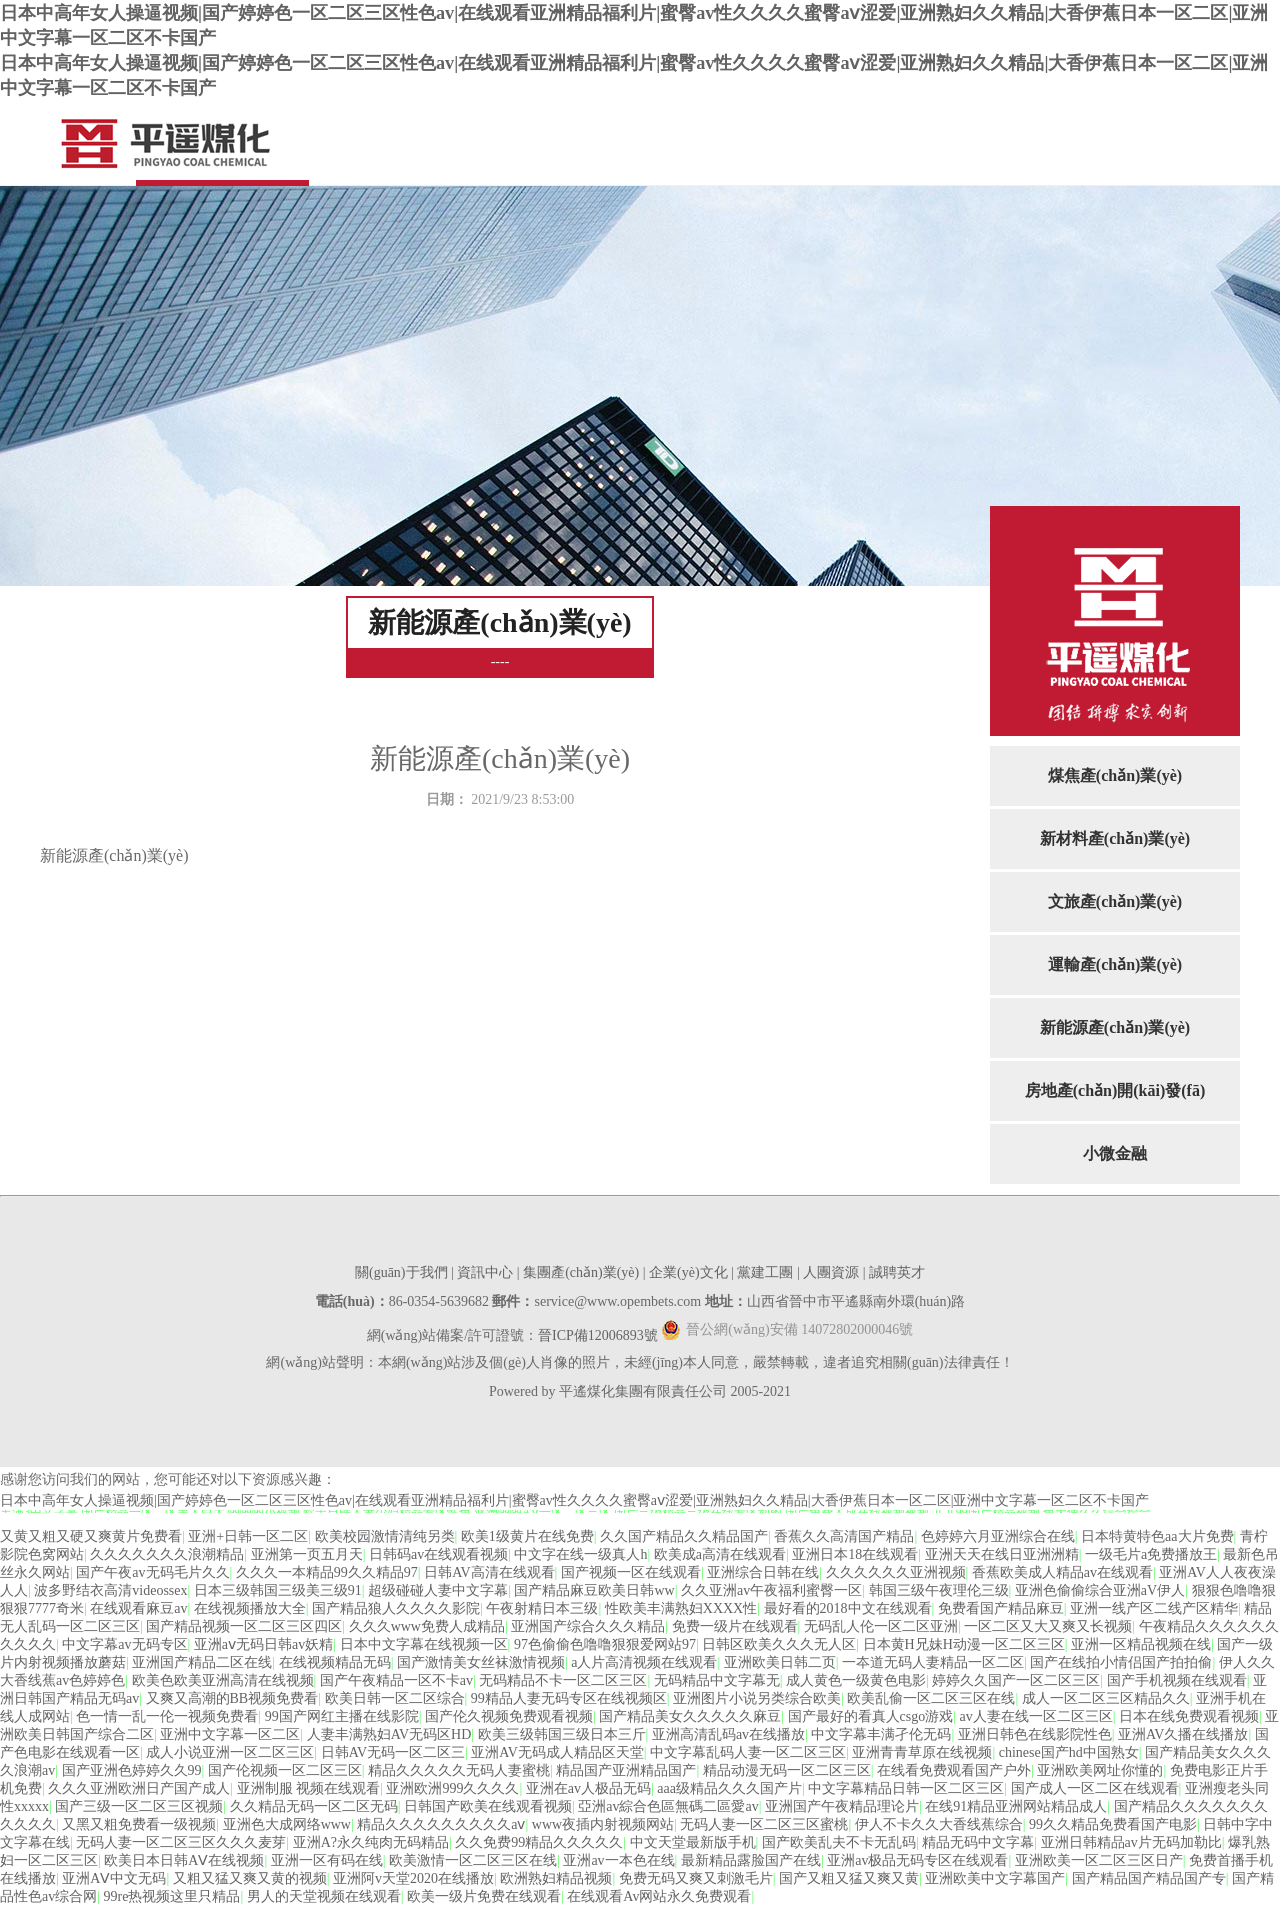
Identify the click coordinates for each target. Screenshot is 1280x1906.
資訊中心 (485, 1272)
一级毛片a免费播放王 (1151, 1554)
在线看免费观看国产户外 (954, 1770)
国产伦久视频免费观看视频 (509, 1716)
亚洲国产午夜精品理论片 (842, 1806)
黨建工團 (765, 1272)
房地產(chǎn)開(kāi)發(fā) (1115, 1090)
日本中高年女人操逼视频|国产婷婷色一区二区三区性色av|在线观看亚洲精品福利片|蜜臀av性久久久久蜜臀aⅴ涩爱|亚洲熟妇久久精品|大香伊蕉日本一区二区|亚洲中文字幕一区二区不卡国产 (574, 1500)
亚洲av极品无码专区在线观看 (917, 1860)
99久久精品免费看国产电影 (1113, 1824)
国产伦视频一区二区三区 (285, 1770)
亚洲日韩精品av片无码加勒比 (1131, 1842)
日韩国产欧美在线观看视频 (488, 1806)
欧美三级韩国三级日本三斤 (562, 1734)
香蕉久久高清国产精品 (844, 1536)
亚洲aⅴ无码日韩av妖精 (263, 1644)
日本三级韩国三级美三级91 (278, 1590)
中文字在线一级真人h (580, 1554)
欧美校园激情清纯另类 (385, 1536)
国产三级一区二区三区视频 (139, 1806)
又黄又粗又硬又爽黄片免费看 (91, 1536)
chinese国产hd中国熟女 (1069, 1752)
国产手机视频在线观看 (1177, 1680)
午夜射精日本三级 (542, 1608)
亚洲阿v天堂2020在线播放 (413, 1878)
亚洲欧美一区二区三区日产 (1099, 1860)
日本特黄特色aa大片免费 (1157, 1536)
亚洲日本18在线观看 (855, 1554)
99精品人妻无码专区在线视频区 (569, 1698)
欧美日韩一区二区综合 (395, 1698)
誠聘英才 (897, 1272)
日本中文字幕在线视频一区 (424, 1644)
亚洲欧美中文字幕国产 (995, 1878)
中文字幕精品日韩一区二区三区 (906, 1788)
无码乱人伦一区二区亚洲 (881, 1626)
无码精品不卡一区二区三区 (563, 1680)
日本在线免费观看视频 (1189, 1716)
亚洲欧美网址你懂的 (1100, 1770)
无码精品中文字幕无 (717, 1680)
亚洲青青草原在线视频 (922, 1752)
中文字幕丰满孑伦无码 (881, 1734)
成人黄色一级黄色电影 (856, 1680)
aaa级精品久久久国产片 (729, 1788)
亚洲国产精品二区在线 (202, 1662)
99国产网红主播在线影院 (342, 1716)
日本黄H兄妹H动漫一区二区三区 (964, 1644)
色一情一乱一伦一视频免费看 (167, 1716)
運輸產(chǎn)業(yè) (1115, 964)
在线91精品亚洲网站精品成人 (1016, 1806)
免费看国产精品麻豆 (1001, 1608)
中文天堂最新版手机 (693, 1842)
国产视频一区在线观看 (631, 1572)
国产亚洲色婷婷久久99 (132, 1770)
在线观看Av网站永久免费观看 (659, 1896)
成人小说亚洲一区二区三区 (230, 1752)
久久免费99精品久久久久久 (539, 1842)
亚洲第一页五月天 (307, 1554)
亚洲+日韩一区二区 (248, 1536)
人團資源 (831, 1272)
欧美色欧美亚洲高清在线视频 (223, 1680)
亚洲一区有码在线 (327, 1860)
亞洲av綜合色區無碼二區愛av (668, 1806)
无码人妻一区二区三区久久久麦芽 (181, 1842)
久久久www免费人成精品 (427, 1626)
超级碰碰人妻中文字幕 (438, 1590)
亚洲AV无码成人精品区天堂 (557, 1752)
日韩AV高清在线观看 (489, 1572)
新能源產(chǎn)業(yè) (1115, 1027)
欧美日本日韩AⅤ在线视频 (184, 1860)
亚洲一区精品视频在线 (1141, 1644)
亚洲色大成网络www (287, 1824)
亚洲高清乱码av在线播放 (728, 1734)
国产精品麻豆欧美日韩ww (594, 1590)
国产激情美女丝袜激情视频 (481, 1662)
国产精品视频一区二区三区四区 (244, 1626)
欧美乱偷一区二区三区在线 (931, 1698)
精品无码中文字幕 (978, 1842)
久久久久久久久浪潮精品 (167, 1554)
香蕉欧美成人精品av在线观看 (1062, 1572)
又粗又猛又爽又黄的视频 (250, 1878)
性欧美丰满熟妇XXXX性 (681, 1608)
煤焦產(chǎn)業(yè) (1115, 775)
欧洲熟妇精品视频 (556, 1878)
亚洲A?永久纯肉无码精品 (371, 1842)
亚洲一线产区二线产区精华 (1154, 1608)
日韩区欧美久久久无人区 (779, 1644)
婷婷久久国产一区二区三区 (1016, 1680)
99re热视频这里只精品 (172, 1896)
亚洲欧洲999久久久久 (452, 1788)
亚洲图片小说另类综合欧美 (757, 1698)
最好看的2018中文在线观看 (848, 1608)
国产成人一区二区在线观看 (1095, 1788)
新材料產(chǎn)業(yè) (1115, 838)
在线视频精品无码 (335, 1662)
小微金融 (1115, 1153)
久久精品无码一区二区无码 (314, 1806)
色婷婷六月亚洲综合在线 (998, 1536)
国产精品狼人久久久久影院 (396, 1608)
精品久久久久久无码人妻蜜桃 (459, 1770)
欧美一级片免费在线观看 (484, 1896)
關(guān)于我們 (401, 1272)
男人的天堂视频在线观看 (324, 1896)
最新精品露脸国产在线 (751, 1860)
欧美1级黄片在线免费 (527, 1536)
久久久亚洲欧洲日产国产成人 (139, 1788)
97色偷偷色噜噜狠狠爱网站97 (605, 1644)
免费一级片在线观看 (735, 1626)
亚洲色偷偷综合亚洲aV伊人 (1100, 1590)
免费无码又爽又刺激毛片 (696, 1878)
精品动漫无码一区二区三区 (787, 1770)
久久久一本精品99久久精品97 (327, 1572)
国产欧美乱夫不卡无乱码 (839, 1842)
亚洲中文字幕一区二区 (230, 1734)
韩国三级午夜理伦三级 (939, 1590)
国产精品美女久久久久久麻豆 (690, 1716)
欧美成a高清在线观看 (720, 1554)
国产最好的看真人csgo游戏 (871, 1716)
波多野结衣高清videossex (110, 1590)
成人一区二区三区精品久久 (1106, 1698)
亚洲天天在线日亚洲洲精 (1002, 1554)
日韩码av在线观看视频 (438, 1554)
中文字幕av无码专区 (124, 1644)
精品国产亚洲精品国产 (626, 1770)
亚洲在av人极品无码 (588, 1788)
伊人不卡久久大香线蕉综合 (939, 1824)
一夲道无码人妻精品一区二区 (933, 1662)
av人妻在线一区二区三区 (1036, 1716)
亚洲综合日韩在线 (763, 1572)
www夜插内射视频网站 (603, 1824)
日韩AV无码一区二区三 (393, 1752)
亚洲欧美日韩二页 (780, 1662)
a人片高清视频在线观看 (644, 1662)
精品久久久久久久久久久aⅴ (441, 1824)
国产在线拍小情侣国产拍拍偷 (1121, 1662)
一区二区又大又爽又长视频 (1048, 1626)
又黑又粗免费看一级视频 (139, 1824)
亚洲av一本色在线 (618, 1860)
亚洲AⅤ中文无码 (114, 1878)
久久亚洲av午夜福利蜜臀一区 (771, 1590)
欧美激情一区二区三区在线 (473, 1860)
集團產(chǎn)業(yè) (581, 1272)
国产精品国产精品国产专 (1149, 1878)
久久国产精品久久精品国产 (684, 1536)
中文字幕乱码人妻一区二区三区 (748, 1752)
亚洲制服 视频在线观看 (309, 1788)
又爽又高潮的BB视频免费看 (232, 1698)
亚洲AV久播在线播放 (1183, 1734)
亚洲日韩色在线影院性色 (1035, 1734)
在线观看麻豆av (138, 1608)
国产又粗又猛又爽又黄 (849, 1878)
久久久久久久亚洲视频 (896, 1572)
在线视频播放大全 (250, 1608)
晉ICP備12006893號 (598, 1335)
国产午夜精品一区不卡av (396, 1680)
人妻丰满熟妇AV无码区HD (389, 1734)
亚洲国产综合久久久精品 (588, 1626)
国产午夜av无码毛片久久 (152, 1572)
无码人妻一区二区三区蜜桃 (764, 1824)
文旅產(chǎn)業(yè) (1115, 901)
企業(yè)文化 (688, 1272)
